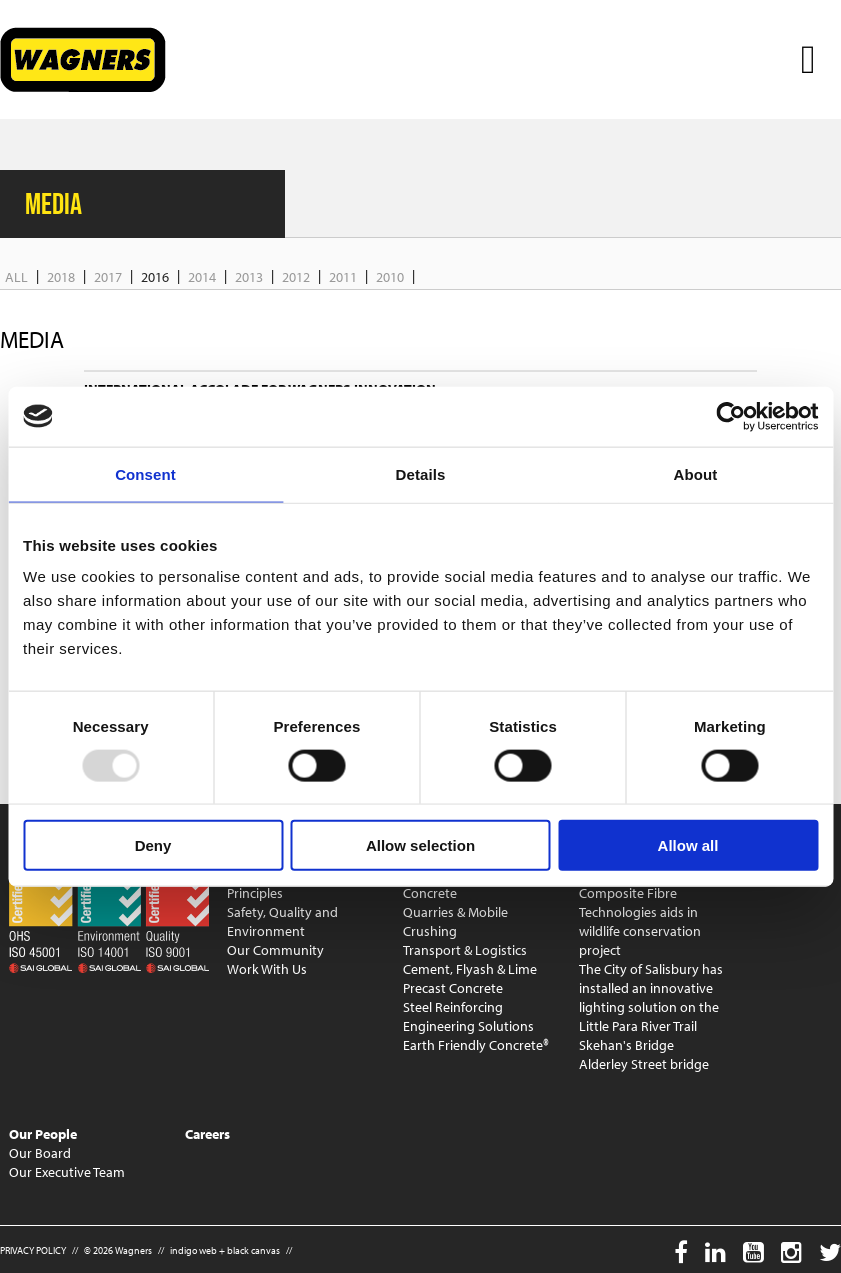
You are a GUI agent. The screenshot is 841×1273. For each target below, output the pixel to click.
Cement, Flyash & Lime (470, 969)
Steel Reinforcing (453, 1007)
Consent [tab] (145, 473)
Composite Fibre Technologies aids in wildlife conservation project (640, 921)
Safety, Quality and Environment (282, 921)
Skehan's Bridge (626, 1045)
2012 (296, 277)
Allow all (688, 845)
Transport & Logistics (465, 950)
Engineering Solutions (468, 1026)
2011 (343, 277)
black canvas (253, 1250)
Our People (43, 1134)
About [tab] (696, 473)
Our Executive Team (67, 1172)
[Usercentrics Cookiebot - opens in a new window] (730, 416)
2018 (61, 277)
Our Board (40, 1153)
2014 (202, 277)
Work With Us (267, 969)
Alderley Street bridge (644, 1064)
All (16, 277)
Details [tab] (421, 473)
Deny (153, 845)
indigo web (193, 1250)
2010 (390, 277)
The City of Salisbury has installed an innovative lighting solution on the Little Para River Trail (651, 997)
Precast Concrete (453, 988)
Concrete (430, 893)
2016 (155, 277)
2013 (249, 277)
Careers (207, 1134)
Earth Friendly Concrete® (476, 1045)
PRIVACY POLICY (33, 1250)
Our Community (275, 950)
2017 (108, 277)
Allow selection (420, 845)
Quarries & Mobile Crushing (455, 921)
